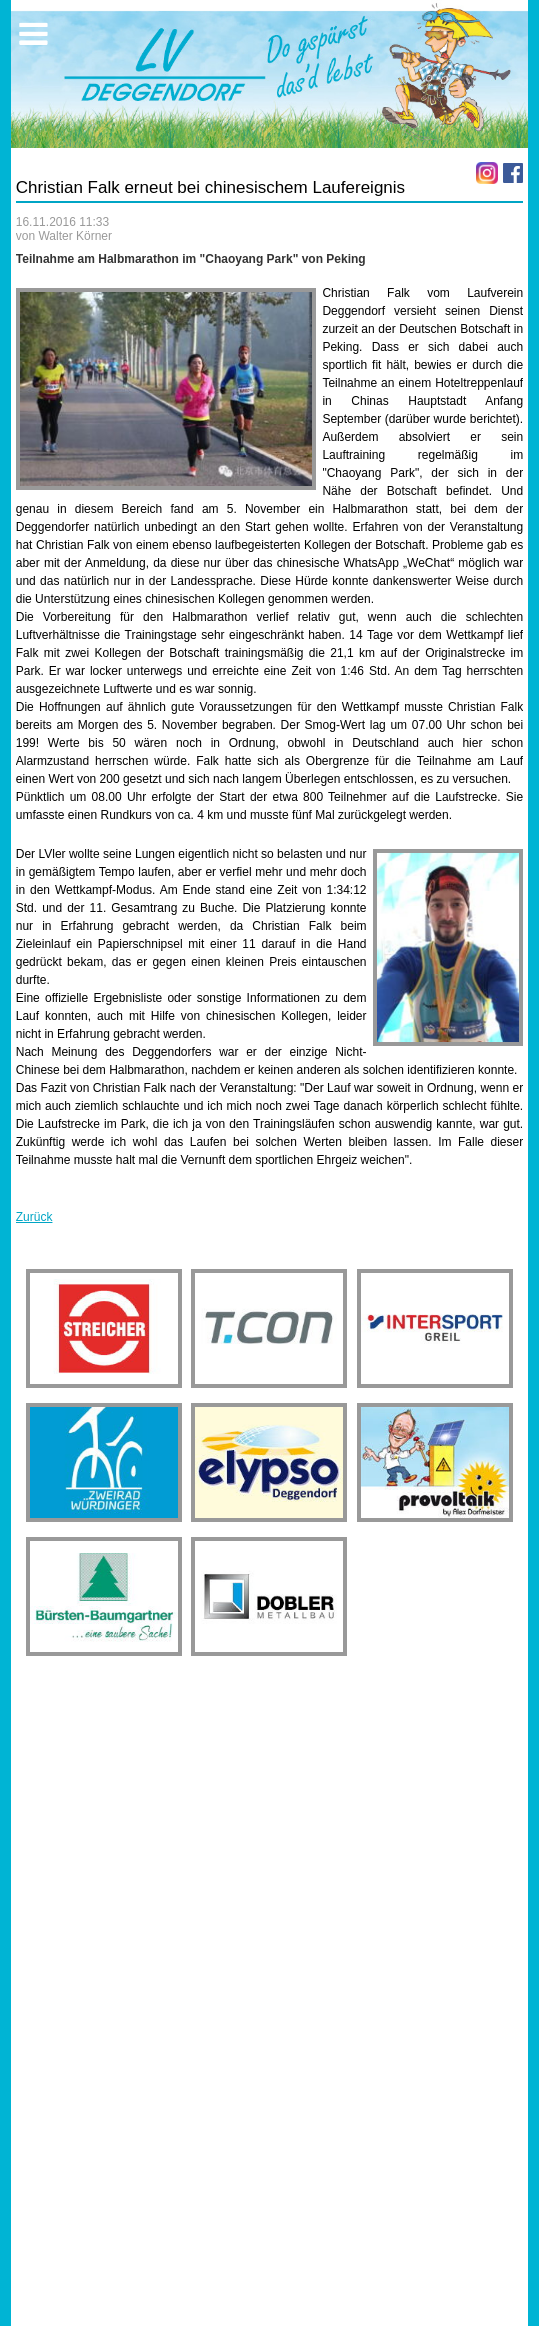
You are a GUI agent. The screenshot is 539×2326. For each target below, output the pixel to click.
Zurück (34, 1217)
